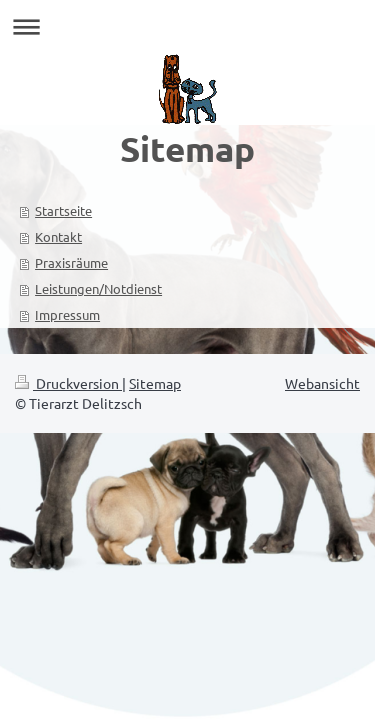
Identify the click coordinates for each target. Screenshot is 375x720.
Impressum (67, 314)
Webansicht (322, 383)
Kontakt (58, 236)
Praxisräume (71, 262)
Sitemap (155, 383)
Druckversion (68, 383)
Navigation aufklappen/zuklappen (187, 26)
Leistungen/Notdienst (98, 288)
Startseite (63, 210)
